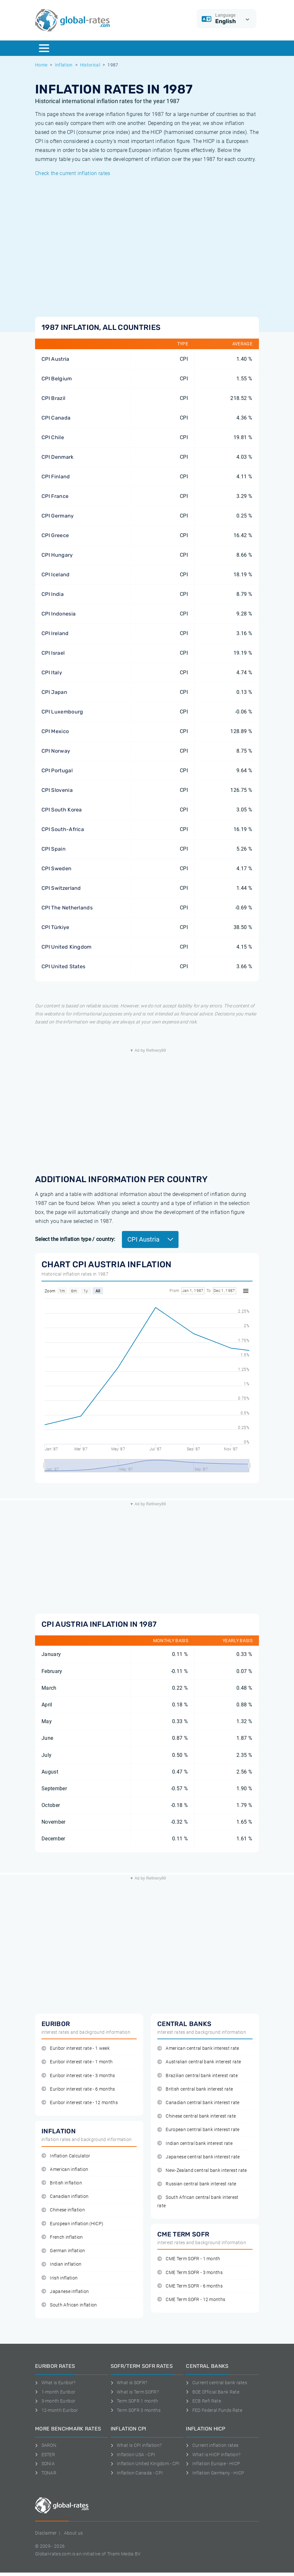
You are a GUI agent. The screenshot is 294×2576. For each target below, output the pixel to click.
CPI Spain (53, 849)
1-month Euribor (55, 2392)
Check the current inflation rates (72, 173)
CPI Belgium (56, 379)
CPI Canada (55, 418)
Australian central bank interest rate (199, 2062)
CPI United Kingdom (66, 947)
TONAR (45, 2472)
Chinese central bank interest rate (196, 2116)
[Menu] (44, 48)
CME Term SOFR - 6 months (190, 2286)
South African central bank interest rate (198, 2201)
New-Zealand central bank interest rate (202, 2170)
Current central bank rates (216, 2382)
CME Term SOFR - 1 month (188, 2259)
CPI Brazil (53, 398)
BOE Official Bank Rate (212, 2392)
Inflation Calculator (65, 2156)
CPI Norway (55, 751)
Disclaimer (46, 2533)
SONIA (45, 2463)
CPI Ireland (55, 633)
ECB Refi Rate (203, 2400)
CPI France (55, 496)
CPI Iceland (55, 574)
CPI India (52, 594)
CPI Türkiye (55, 927)
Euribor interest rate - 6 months (78, 2089)
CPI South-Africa (62, 829)
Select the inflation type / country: (75, 1239)
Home (41, 64)
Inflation (64, 64)
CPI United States (63, 966)
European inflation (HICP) (72, 2223)
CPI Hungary (57, 555)
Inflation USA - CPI (133, 2454)
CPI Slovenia (57, 790)
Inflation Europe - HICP (213, 2463)
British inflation (61, 2183)
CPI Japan (54, 692)
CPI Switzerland (61, 888)
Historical (90, 64)
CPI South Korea (61, 810)
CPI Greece (55, 535)
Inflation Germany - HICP (215, 2472)
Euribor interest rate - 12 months (79, 2102)
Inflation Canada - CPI (137, 2472)
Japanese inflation (65, 2291)
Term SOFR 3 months (136, 2410)
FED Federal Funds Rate (214, 2410)
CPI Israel (53, 653)
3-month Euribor (55, 2400)
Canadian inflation (64, 2196)
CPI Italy (51, 672)
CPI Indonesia (58, 614)
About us (73, 2533)
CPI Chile (52, 437)
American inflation (64, 2169)
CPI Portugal (57, 770)
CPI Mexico (55, 731)
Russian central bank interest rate (196, 2184)
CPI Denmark (57, 457)
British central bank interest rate (195, 2089)
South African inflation (69, 2305)
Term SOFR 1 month (134, 2400)
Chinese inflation (63, 2210)
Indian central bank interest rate (195, 2143)
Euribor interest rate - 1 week (75, 2048)
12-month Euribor (56, 2410)
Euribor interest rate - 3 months (78, 2075)
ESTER (45, 2454)
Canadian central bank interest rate (198, 2102)
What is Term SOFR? (135, 2392)
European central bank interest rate (198, 2129)
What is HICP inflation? (213, 2454)
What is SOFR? (129, 2382)
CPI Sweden (56, 868)
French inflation (62, 2237)
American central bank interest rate (198, 2048)
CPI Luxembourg (62, 712)
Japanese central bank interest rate (198, 2157)
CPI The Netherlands (67, 908)
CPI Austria (55, 359)
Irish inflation (59, 2278)
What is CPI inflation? (136, 2445)
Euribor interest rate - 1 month (77, 2062)
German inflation (63, 2250)
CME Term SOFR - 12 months (191, 2299)
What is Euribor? (55, 2382)
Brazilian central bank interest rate (197, 2075)
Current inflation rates (212, 2445)
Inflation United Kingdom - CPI (145, 2463)
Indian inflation (61, 2264)
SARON (45, 2445)
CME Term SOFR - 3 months (190, 2272)
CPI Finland (55, 477)
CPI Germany (57, 516)
